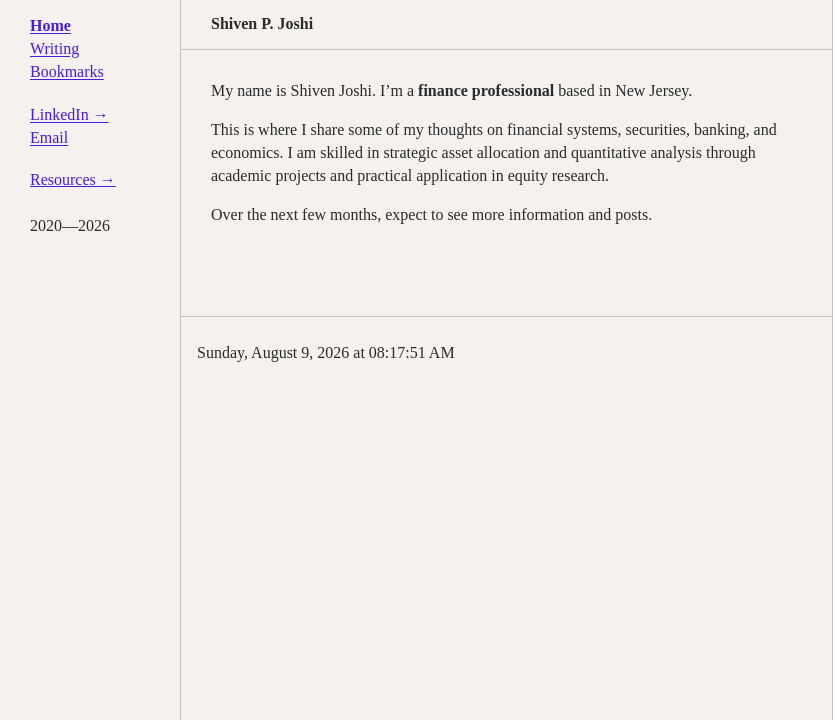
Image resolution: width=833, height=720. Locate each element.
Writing (54, 48)
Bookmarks (67, 71)
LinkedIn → (69, 114)
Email (49, 137)
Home (50, 25)
